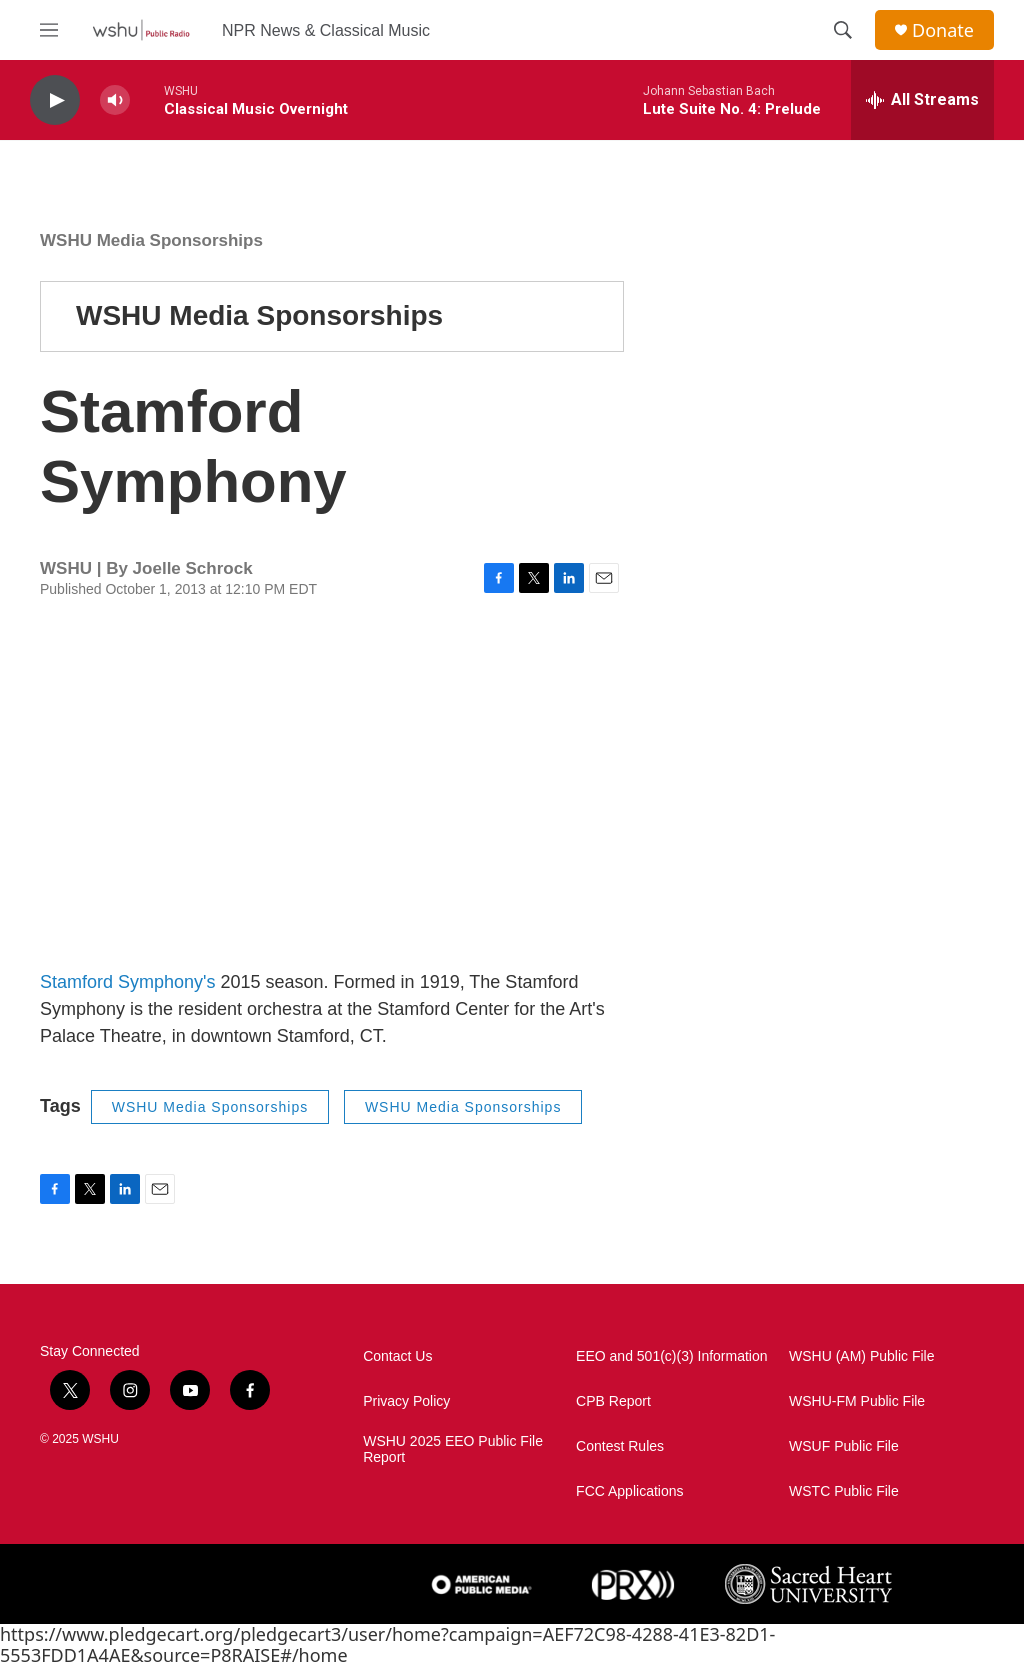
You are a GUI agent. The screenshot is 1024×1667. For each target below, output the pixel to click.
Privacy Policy (406, 1401)
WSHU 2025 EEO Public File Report (453, 1449)
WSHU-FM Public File (857, 1401)
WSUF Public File (844, 1446)
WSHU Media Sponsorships (151, 240)
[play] (55, 100)
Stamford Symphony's (128, 982)
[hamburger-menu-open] (49, 30)
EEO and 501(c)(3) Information (671, 1356)
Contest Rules (620, 1446)
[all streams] (922, 100)
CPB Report (613, 1401)
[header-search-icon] (843, 30)
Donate (943, 30)
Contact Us (397, 1356)
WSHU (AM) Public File (861, 1356)
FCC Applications (629, 1491)
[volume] (115, 100)
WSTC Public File (844, 1491)
